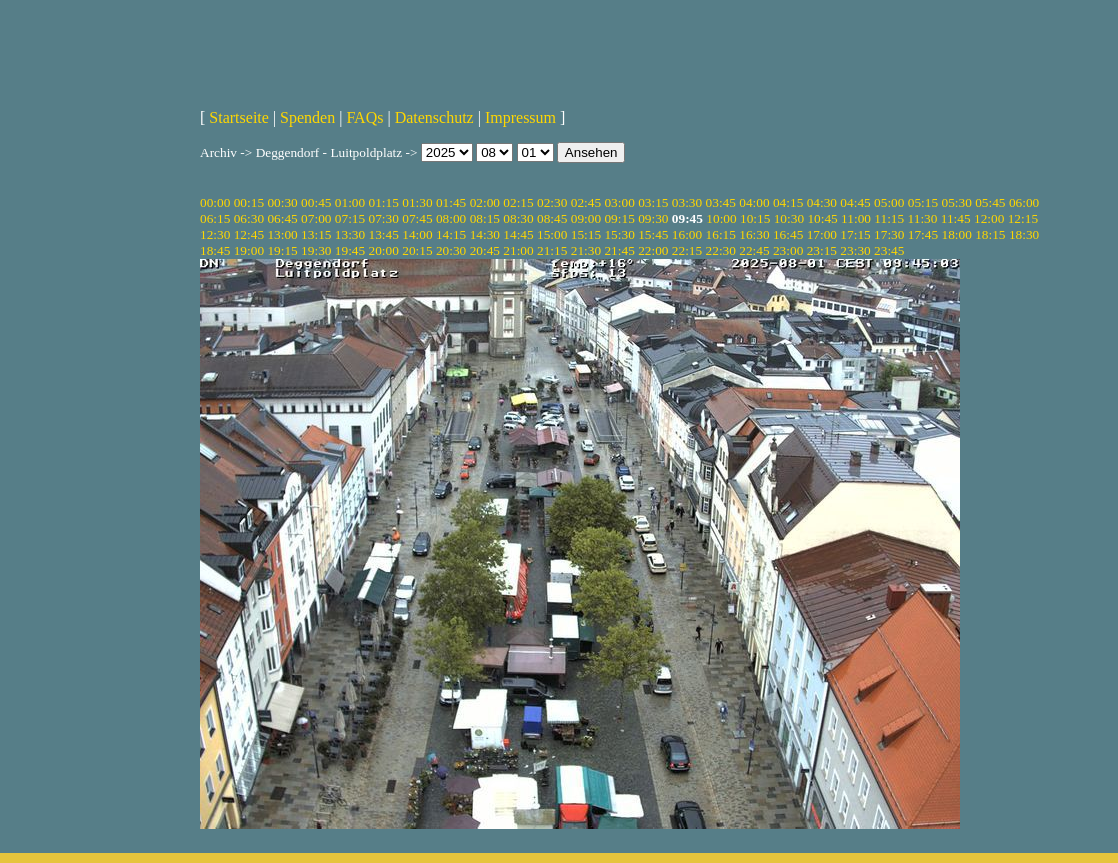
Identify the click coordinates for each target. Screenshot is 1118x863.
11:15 (889, 218)
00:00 (215, 202)
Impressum (520, 117)
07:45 (417, 218)
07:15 (350, 218)
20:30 (451, 250)
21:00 (518, 250)
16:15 (721, 234)
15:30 (619, 234)
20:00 (384, 250)
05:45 (990, 202)
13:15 (316, 234)
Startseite (239, 117)
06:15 (215, 218)
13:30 (350, 234)
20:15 (417, 250)
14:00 (417, 234)
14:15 (451, 234)
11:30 (923, 218)
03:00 (619, 202)
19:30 (316, 250)
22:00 (653, 250)
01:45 (451, 202)
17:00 (822, 234)
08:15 (485, 218)
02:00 (485, 202)
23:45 (889, 250)
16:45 (788, 234)
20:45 (485, 250)
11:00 (856, 218)
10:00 (721, 218)
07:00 (316, 218)
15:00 (552, 234)
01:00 (350, 202)
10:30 (789, 218)
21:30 (586, 250)
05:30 (956, 202)
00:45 (316, 202)
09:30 (653, 218)
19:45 (350, 250)
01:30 (417, 202)
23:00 (788, 250)
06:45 (282, 218)
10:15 (755, 218)
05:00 (889, 202)
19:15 (282, 250)
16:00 (687, 234)
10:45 (822, 218)
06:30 (249, 218)
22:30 (721, 250)
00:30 (282, 202)
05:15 (923, 202)
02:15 (518, 202)
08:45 (552, 218)
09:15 (619, 218)
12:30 (215, 234)
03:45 (721, 202)
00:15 (249, 202)
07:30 (384, 218)
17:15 (855, 234)
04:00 (754, 202)
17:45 (923, 234)
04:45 (855, 202)
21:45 (619, 250)
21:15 (552, 250)
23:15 (822, 250)
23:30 (855, 250)
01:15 (384, 202)
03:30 (687, 202)
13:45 (384, 234)
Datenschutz (434, 117)
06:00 (1024, 202)
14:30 (485, 234)
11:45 (956, 218)
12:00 (989, 218)
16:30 (754, 234)
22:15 (687, 250)
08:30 (518, 218)
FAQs (364, 117)
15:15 (586, 234)
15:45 (653, 234)
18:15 (990, 234)
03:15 (653, 202)
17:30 (889, 234)
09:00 (586, 218)
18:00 (956, 234)
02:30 (552, 202)
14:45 (518, 234)
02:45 (586, 202)
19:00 (249, 250)
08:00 (451, 218)
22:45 (754, 250)
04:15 (788, 202)
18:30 (1024, 234)
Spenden (307, 117)
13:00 (282, 234)
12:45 (249, 234)
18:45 (215, 250)
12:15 (1023, 218)
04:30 (822, 202)
